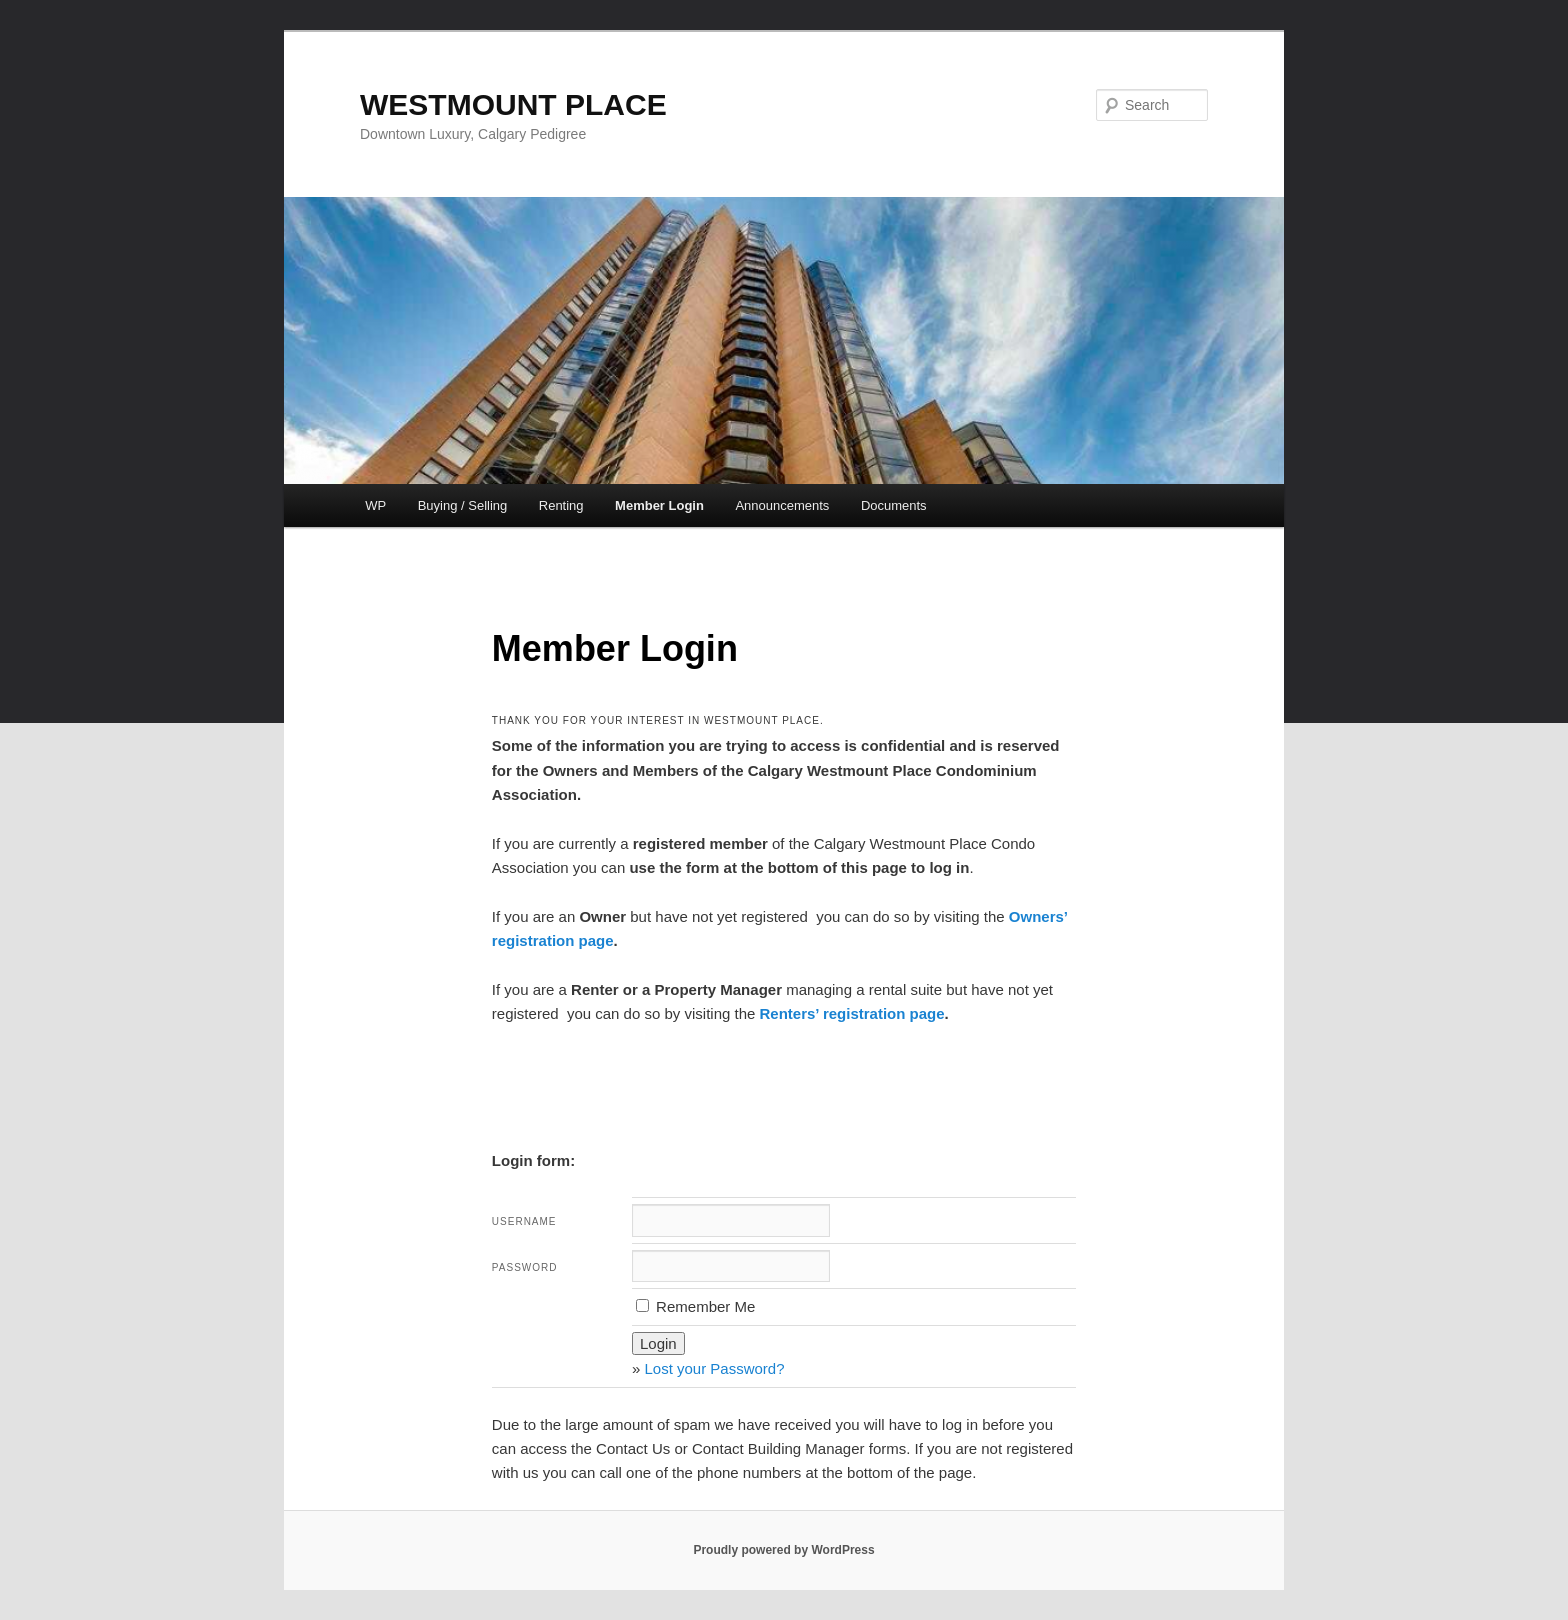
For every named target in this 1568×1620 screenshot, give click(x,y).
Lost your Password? (714, 1368)
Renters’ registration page (852, 1013)
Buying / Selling (463, 505)
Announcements (782, 505)
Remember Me (695, 1306)
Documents (894, 505)
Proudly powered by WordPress (783, 1550)
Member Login (659, 505)
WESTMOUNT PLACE (513, 104)
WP (375, 505)
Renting (561, 505)
